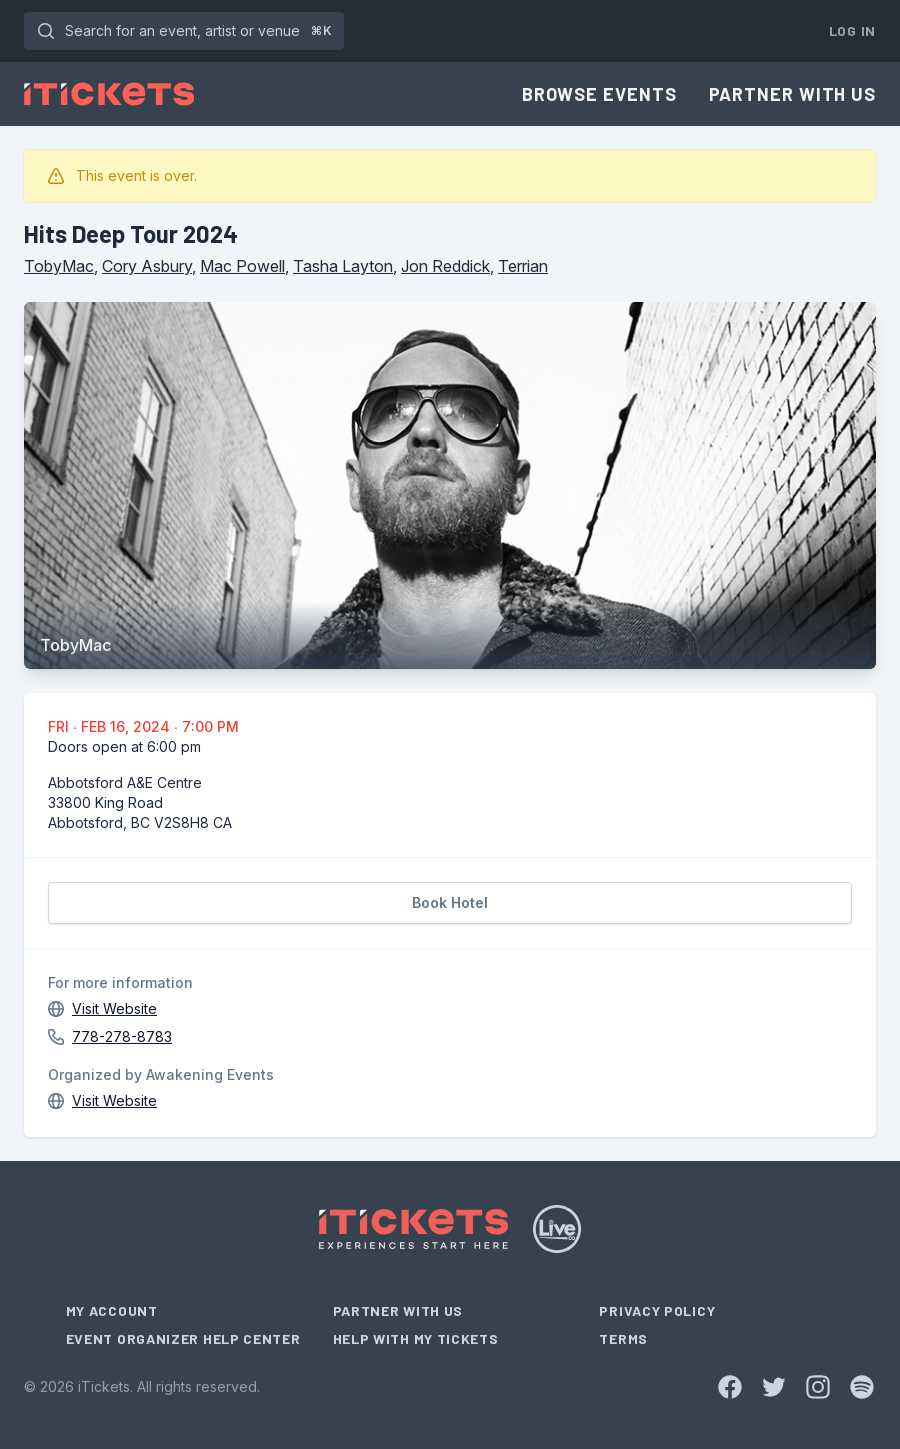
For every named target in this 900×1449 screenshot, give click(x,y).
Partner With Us (793, 94)
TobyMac (59, 266)
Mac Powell (242, 266)
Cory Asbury (147, 266)
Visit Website (114, 1008)
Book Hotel (450, 902)
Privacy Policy (657, 1310)
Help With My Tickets (416, 1338)
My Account (112, 1310)
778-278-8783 (122, 1036)
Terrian (523, 266)
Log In (852, 30)
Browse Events (599, 94)
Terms (623, 1338)
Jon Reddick (445, 266)
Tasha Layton (343, 266)
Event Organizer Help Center (183, 1338)
